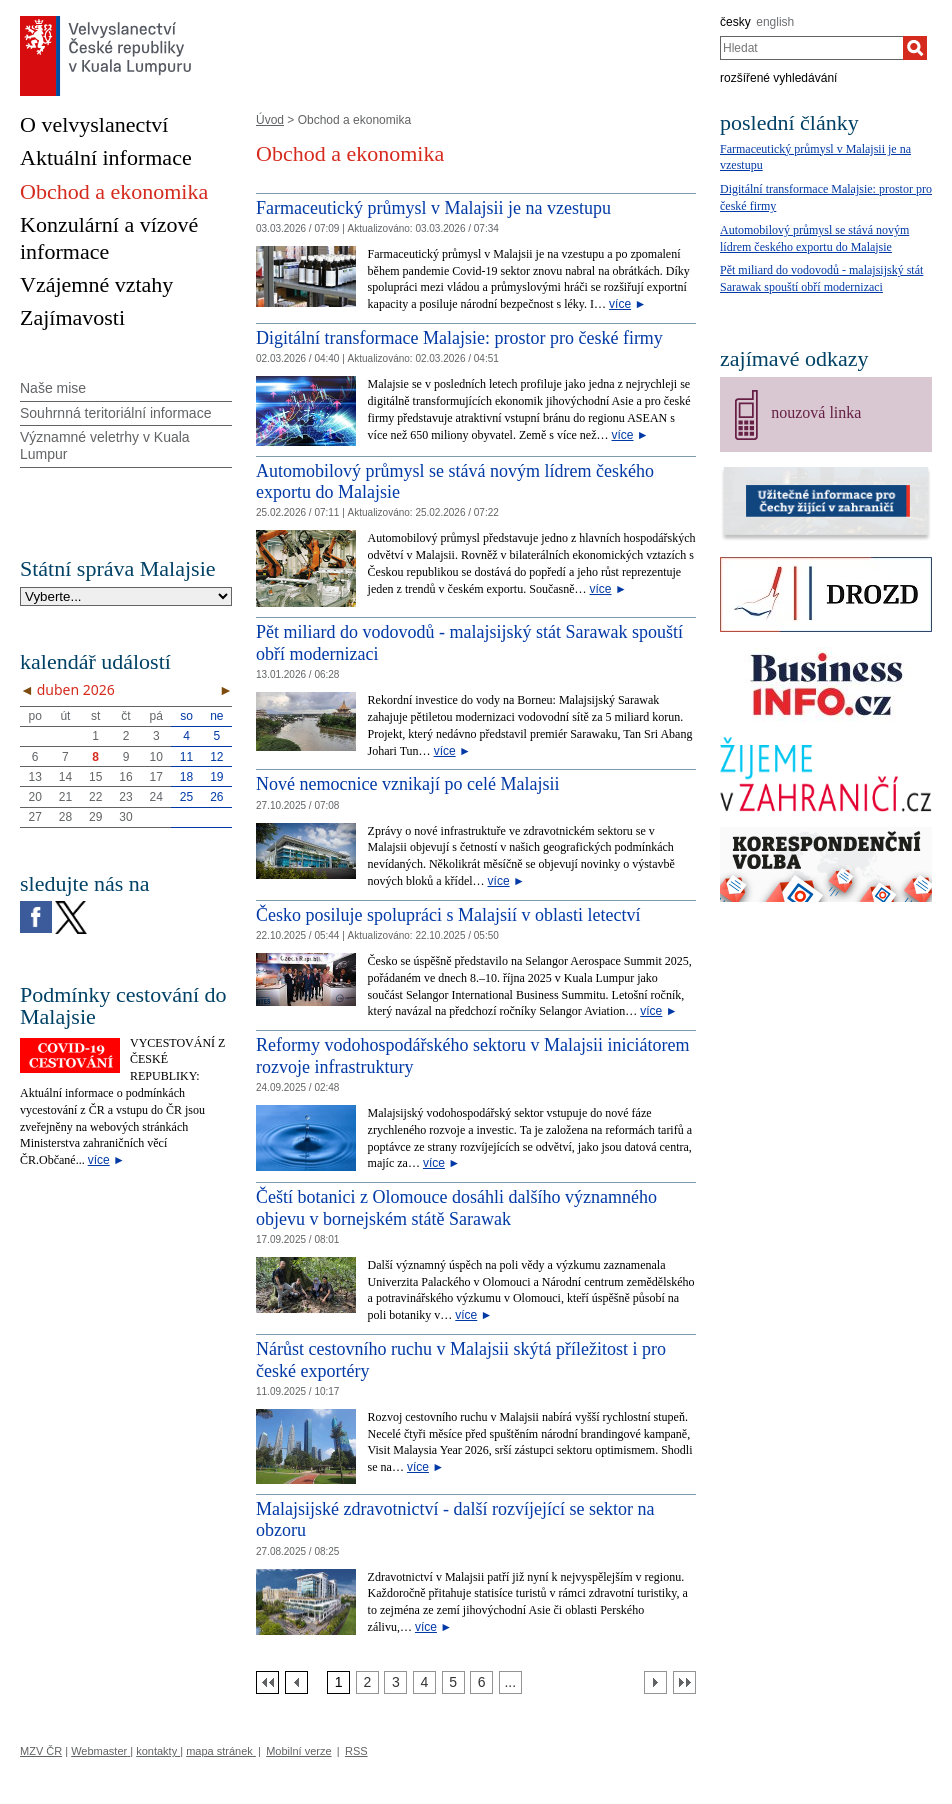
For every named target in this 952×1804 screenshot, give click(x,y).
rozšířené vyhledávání (778, 78)
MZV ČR (41, 1751)
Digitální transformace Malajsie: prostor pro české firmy (459, 338)
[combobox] (811, 48)
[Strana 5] (453, 1682)
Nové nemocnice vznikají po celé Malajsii (407, 784)
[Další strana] (655, 1682)
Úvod (270, 120)
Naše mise (53, 388)
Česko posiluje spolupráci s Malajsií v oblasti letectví (448, 915)
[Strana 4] (424, 1682)
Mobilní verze (298, 1751)
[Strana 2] (367, 1682)
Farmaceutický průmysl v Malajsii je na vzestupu (433, 208)
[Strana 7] (510, 1682)
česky (735, 22)
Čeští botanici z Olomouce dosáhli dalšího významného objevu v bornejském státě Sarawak (456, 1208)
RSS (356, 1751)
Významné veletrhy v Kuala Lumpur (105, 445)
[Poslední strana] (684, 1682)
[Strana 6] (481, 1682)
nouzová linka (816, 412)
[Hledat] (915, 48)
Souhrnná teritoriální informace (115, 413)
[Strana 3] (395, 1682)
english (775, 22)
